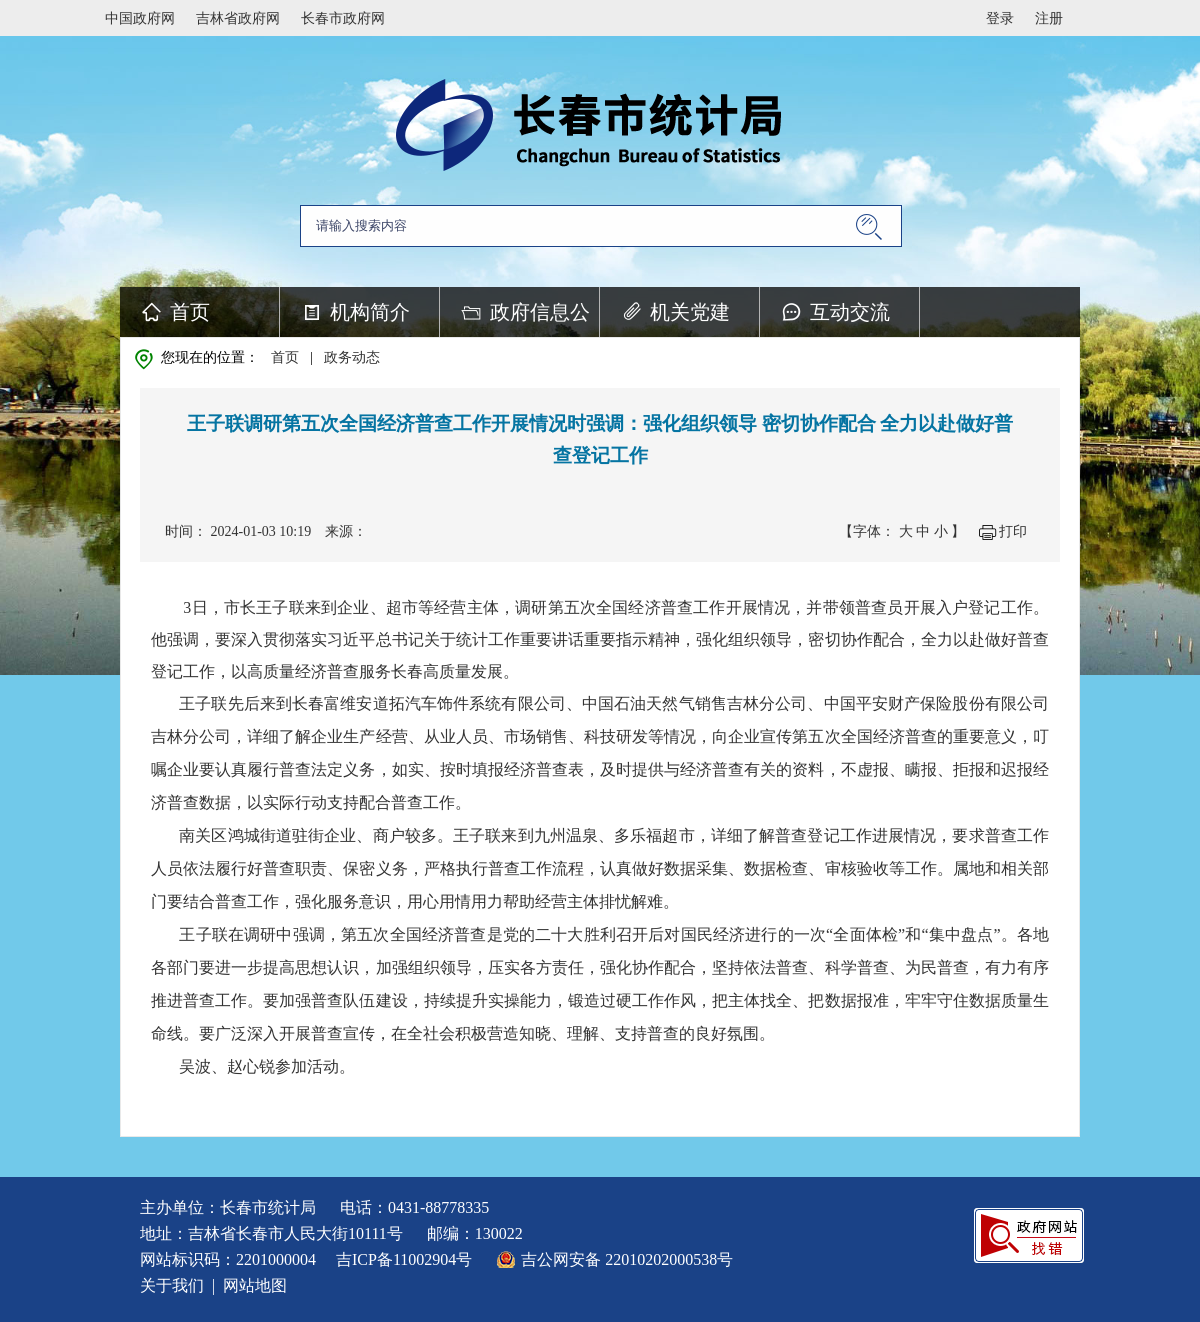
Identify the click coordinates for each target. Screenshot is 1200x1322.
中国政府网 (140, 18)
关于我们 (172, 1285)
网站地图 (255, 1285)
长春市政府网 (343, 18)
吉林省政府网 (238, 18)
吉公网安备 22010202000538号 (627, 1259)
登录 (1000, 18)
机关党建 (690, 312)
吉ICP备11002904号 (404, 1259)
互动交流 (850, 312)
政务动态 (352, 357)
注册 (1049, 18)
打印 (1013, 531)
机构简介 (370, 312)
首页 (190, 312)
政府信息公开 (540, 319)
